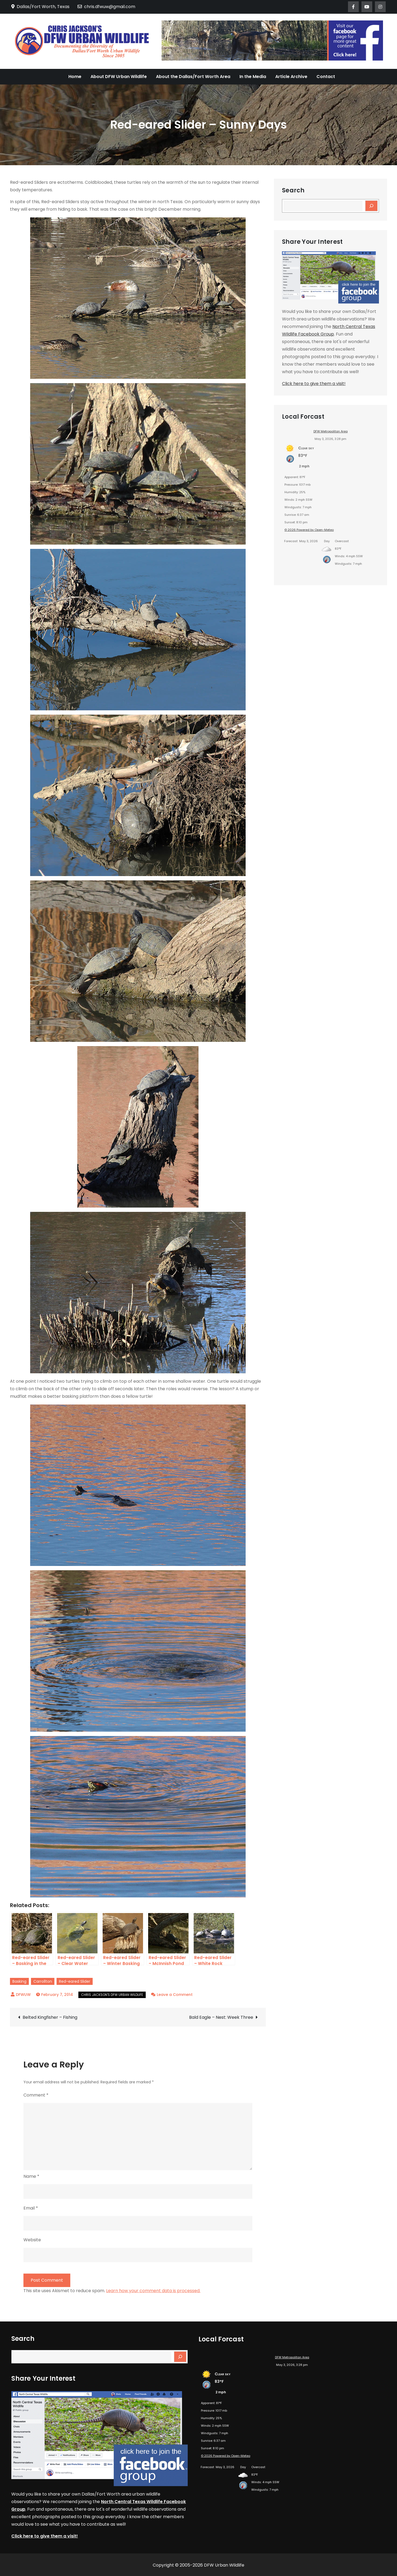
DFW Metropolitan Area (331, 431)
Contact (325, 76)
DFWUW (23, 1994)
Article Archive (291, 76)
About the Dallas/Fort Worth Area (193, 76)
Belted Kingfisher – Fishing (50, 2017)
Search (293, 190)
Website (32, 2240)
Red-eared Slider (74, 1981)
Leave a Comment (175, 1994)
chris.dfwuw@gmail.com (106, 6)
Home (74, 76)
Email (30, 2208)
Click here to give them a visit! (314, 383)
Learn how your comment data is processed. (153, 2291)
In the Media (252, 76)
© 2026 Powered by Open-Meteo (309, 530)
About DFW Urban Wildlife (118, 76)
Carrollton (42, 1981)
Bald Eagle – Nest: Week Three (221, 2017)
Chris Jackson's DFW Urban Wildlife (112, 1994)
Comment (35, 2095)
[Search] (371, 205)
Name (31, 2176)
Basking (19, 1981)
